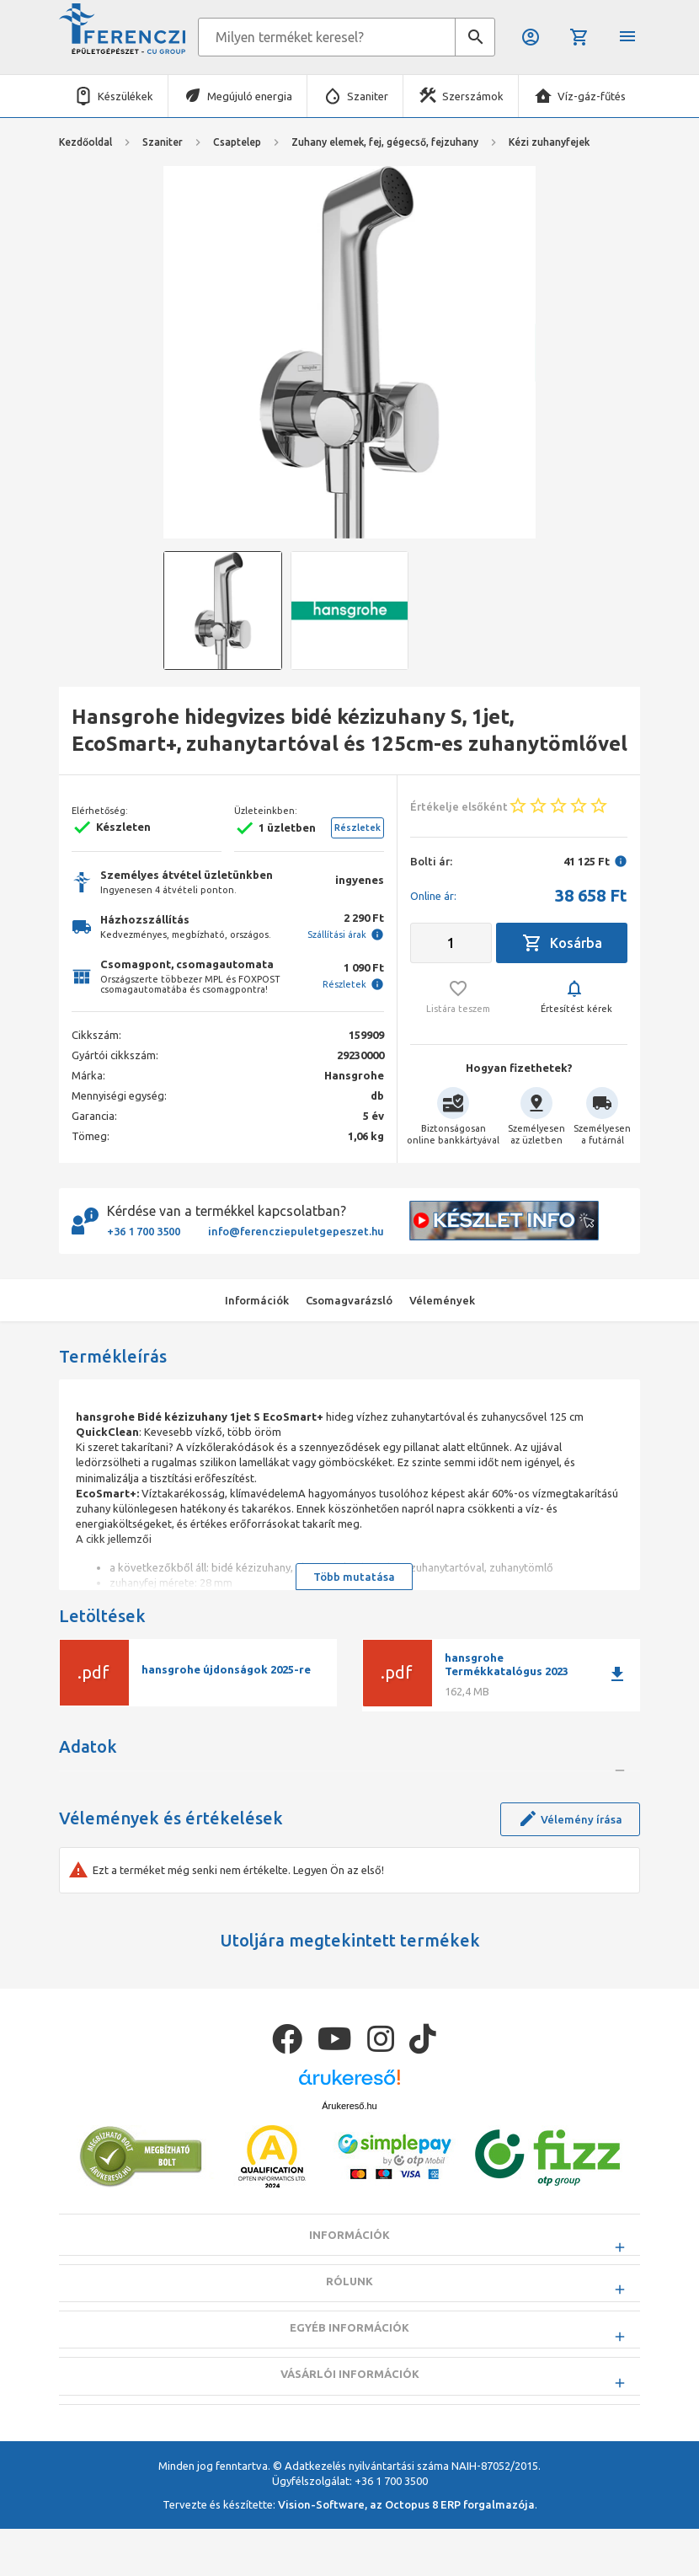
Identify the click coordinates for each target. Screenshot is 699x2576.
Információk (349, 2324)
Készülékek (125, 96)
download (617, 1674)
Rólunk (349, 2370)
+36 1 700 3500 (143, 1231)
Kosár (579, 37)
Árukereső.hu (349, 2194)
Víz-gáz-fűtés (592, 96)
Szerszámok (473, 96)
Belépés (530, 37)
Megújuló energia (249, 96)
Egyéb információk (349, 2417)
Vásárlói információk (349, 2463)
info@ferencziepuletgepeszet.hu (296, 1231)
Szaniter (367, 96)
